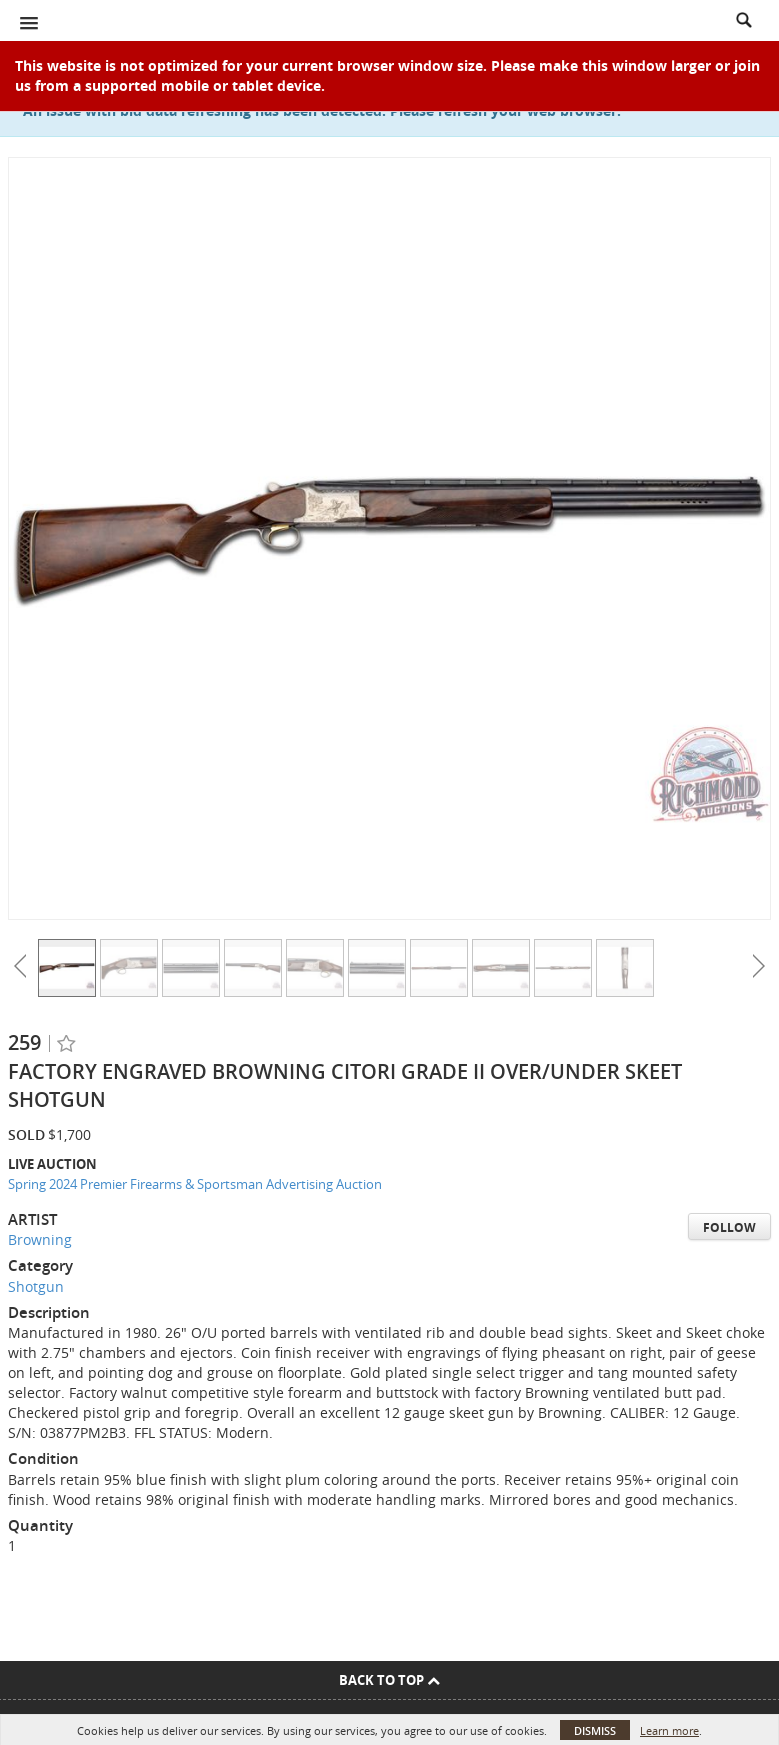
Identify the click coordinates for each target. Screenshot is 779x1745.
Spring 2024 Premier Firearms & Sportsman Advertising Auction (195, 1184)
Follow (729, 1227)
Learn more (669, 1730)
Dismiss (595, 1730)
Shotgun (36, 1286)
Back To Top (389, 1680)
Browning (40, 1239)
